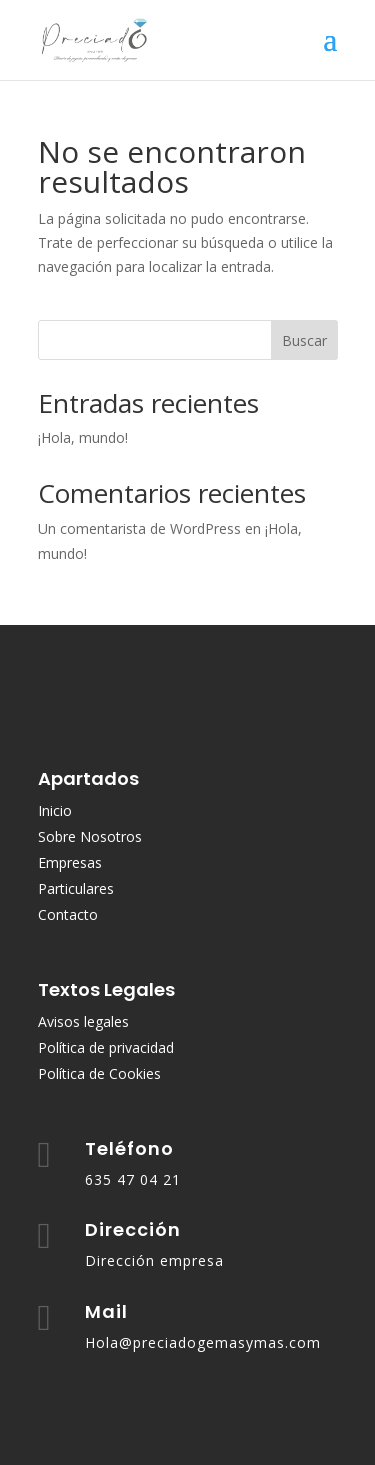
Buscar (304, 340)
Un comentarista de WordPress (139, 528)
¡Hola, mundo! (83, 437)
